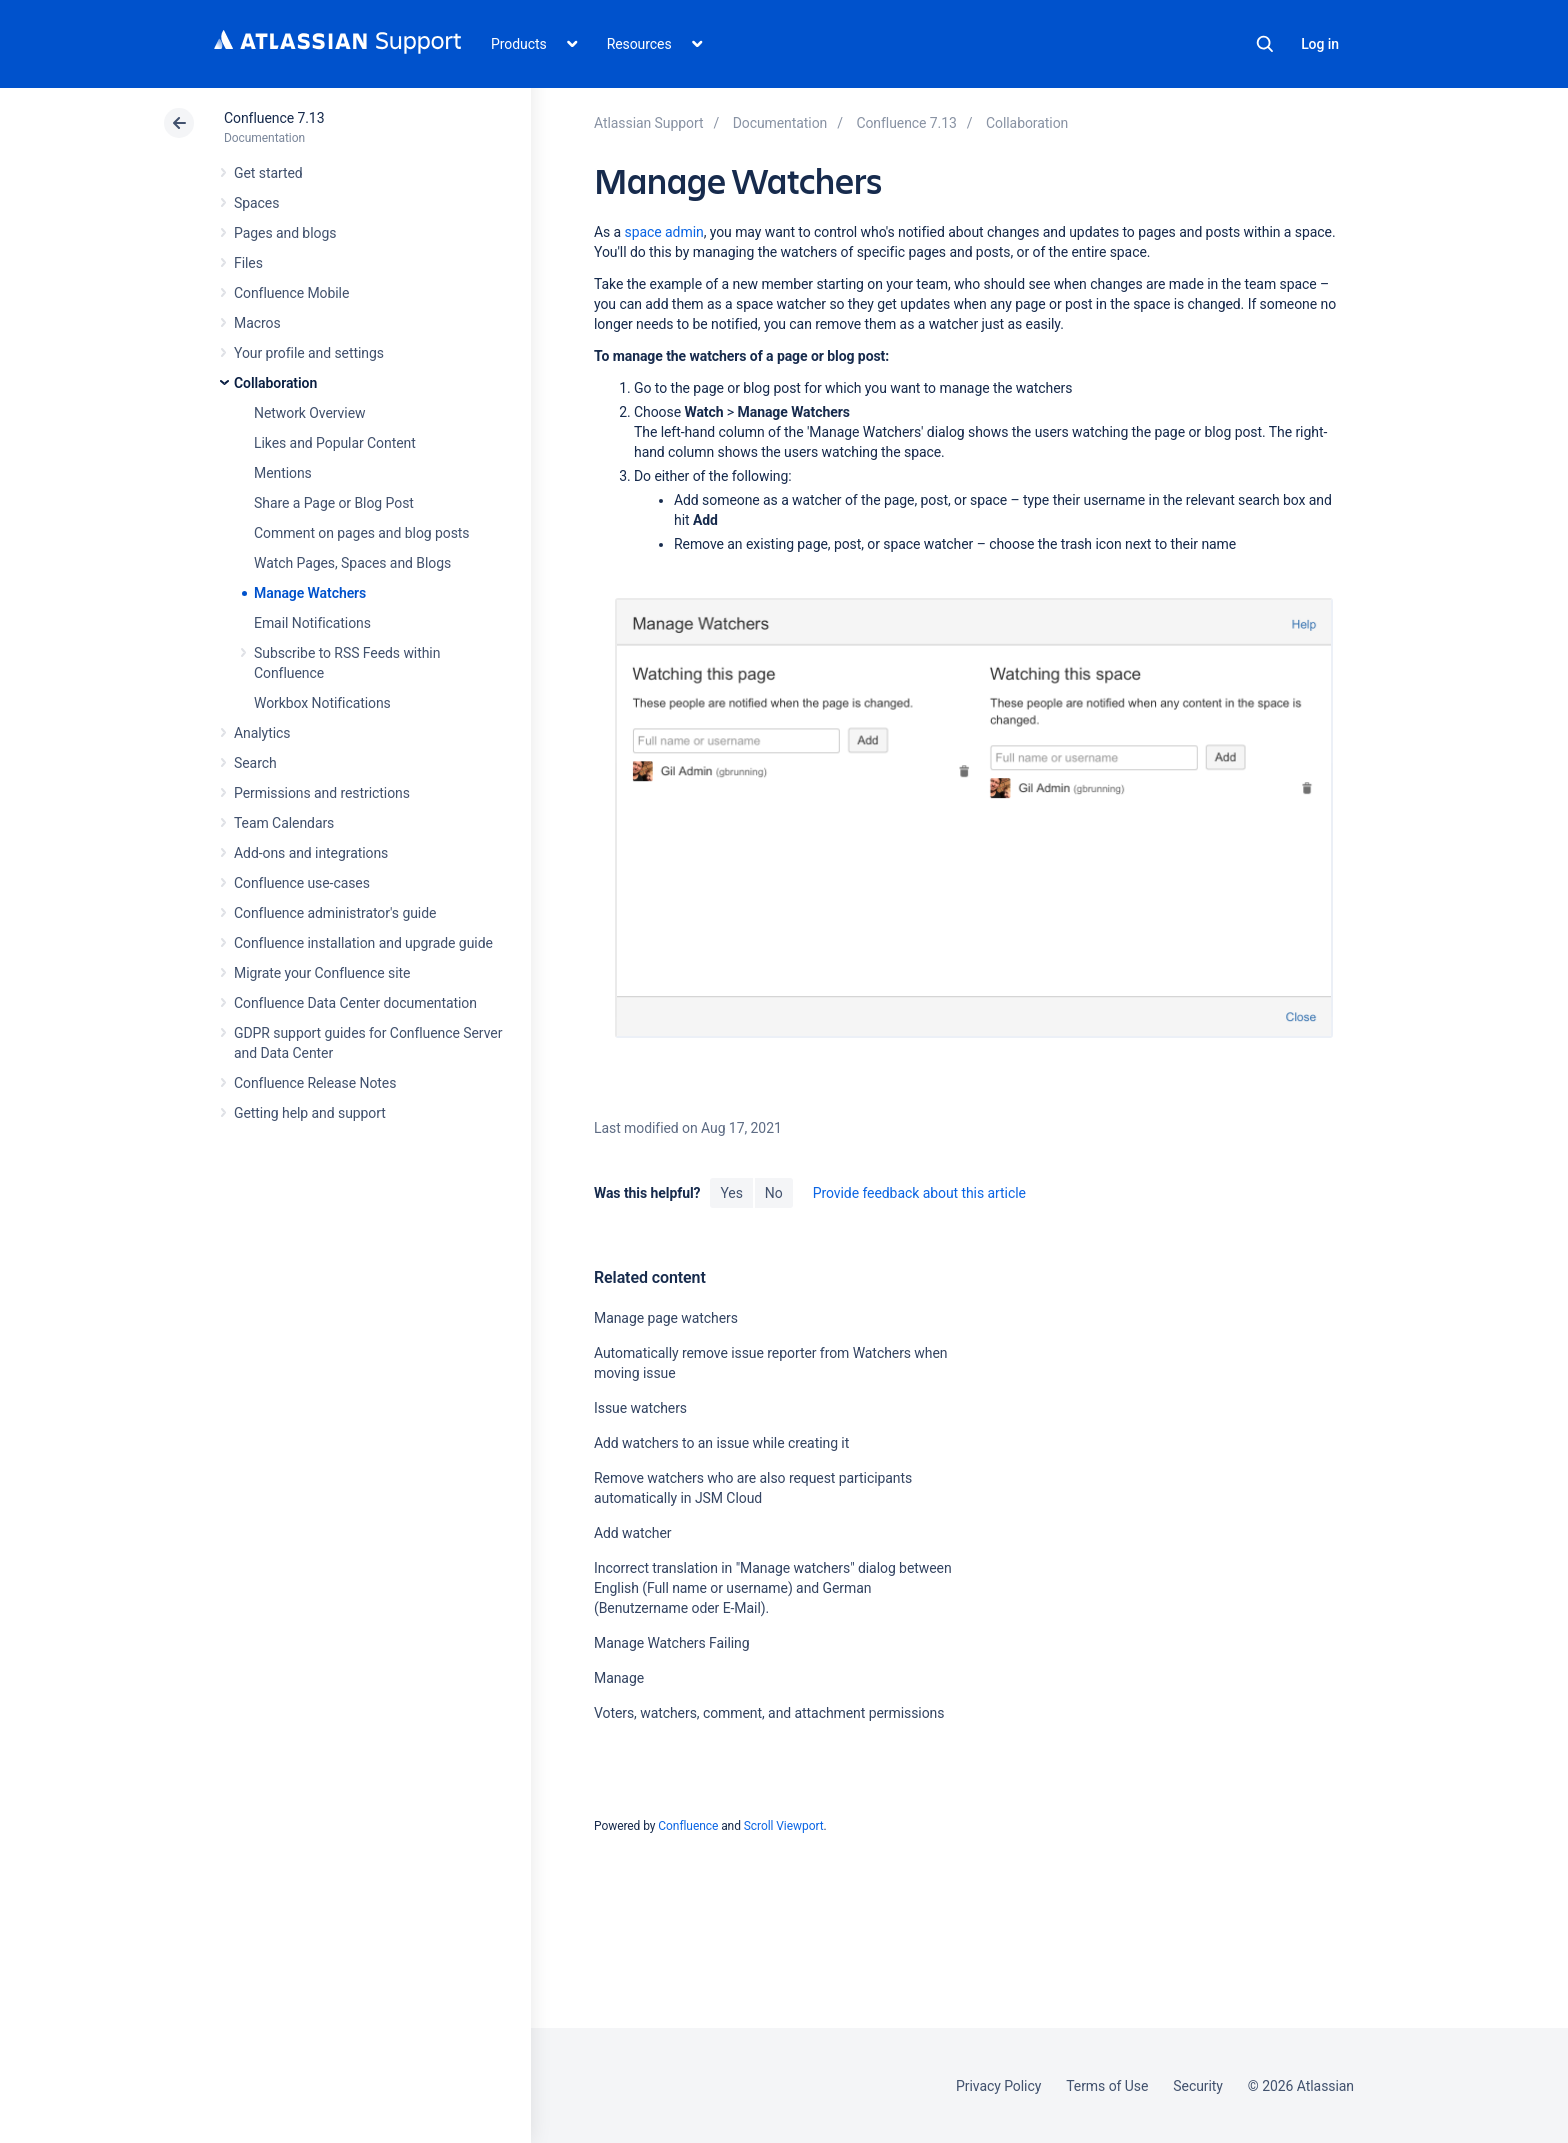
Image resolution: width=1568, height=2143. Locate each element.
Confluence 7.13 (274, 118)
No (774, 1193)
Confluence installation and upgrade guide (363, 943)
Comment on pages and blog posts (362, 533)
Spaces (256, 203)
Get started (268, 173)
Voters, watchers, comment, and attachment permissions (769, 1713)
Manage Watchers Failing (672, 1643)
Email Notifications (312, 623)
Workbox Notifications (322, 703)
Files (248, 263)
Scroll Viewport (784, 1826)
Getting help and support (310, 1113)
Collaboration (275, 383)
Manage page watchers (666, 1318)
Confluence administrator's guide (335, 913)
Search (1265, 44)
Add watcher (633, 1533)
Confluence (688, 1826)
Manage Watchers (310, 593)
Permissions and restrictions (322, 793)
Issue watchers (640, 1408)
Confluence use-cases (302, 883)
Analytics (262, 733)
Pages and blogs (285, 233)
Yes (731, 1193)
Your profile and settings (309, 353)
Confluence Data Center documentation (355, 1003)
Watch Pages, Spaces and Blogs (352, 563)
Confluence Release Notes (315, 1083)
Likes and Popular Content (335, 443)
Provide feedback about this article (919, 1193)
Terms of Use (1107, 2086)
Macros (257, 323)
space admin (664, 232)
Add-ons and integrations (311, 853)
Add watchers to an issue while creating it (721, 1443)
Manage (619, 1678)
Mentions (283, 473)
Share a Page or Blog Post (334, 503)
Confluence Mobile (291, 293)
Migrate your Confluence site (322, 973)
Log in (1320, 44)
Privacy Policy (998, 2086)
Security (1198, 2086)
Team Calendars (284, 823)
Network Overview (309, 413)
